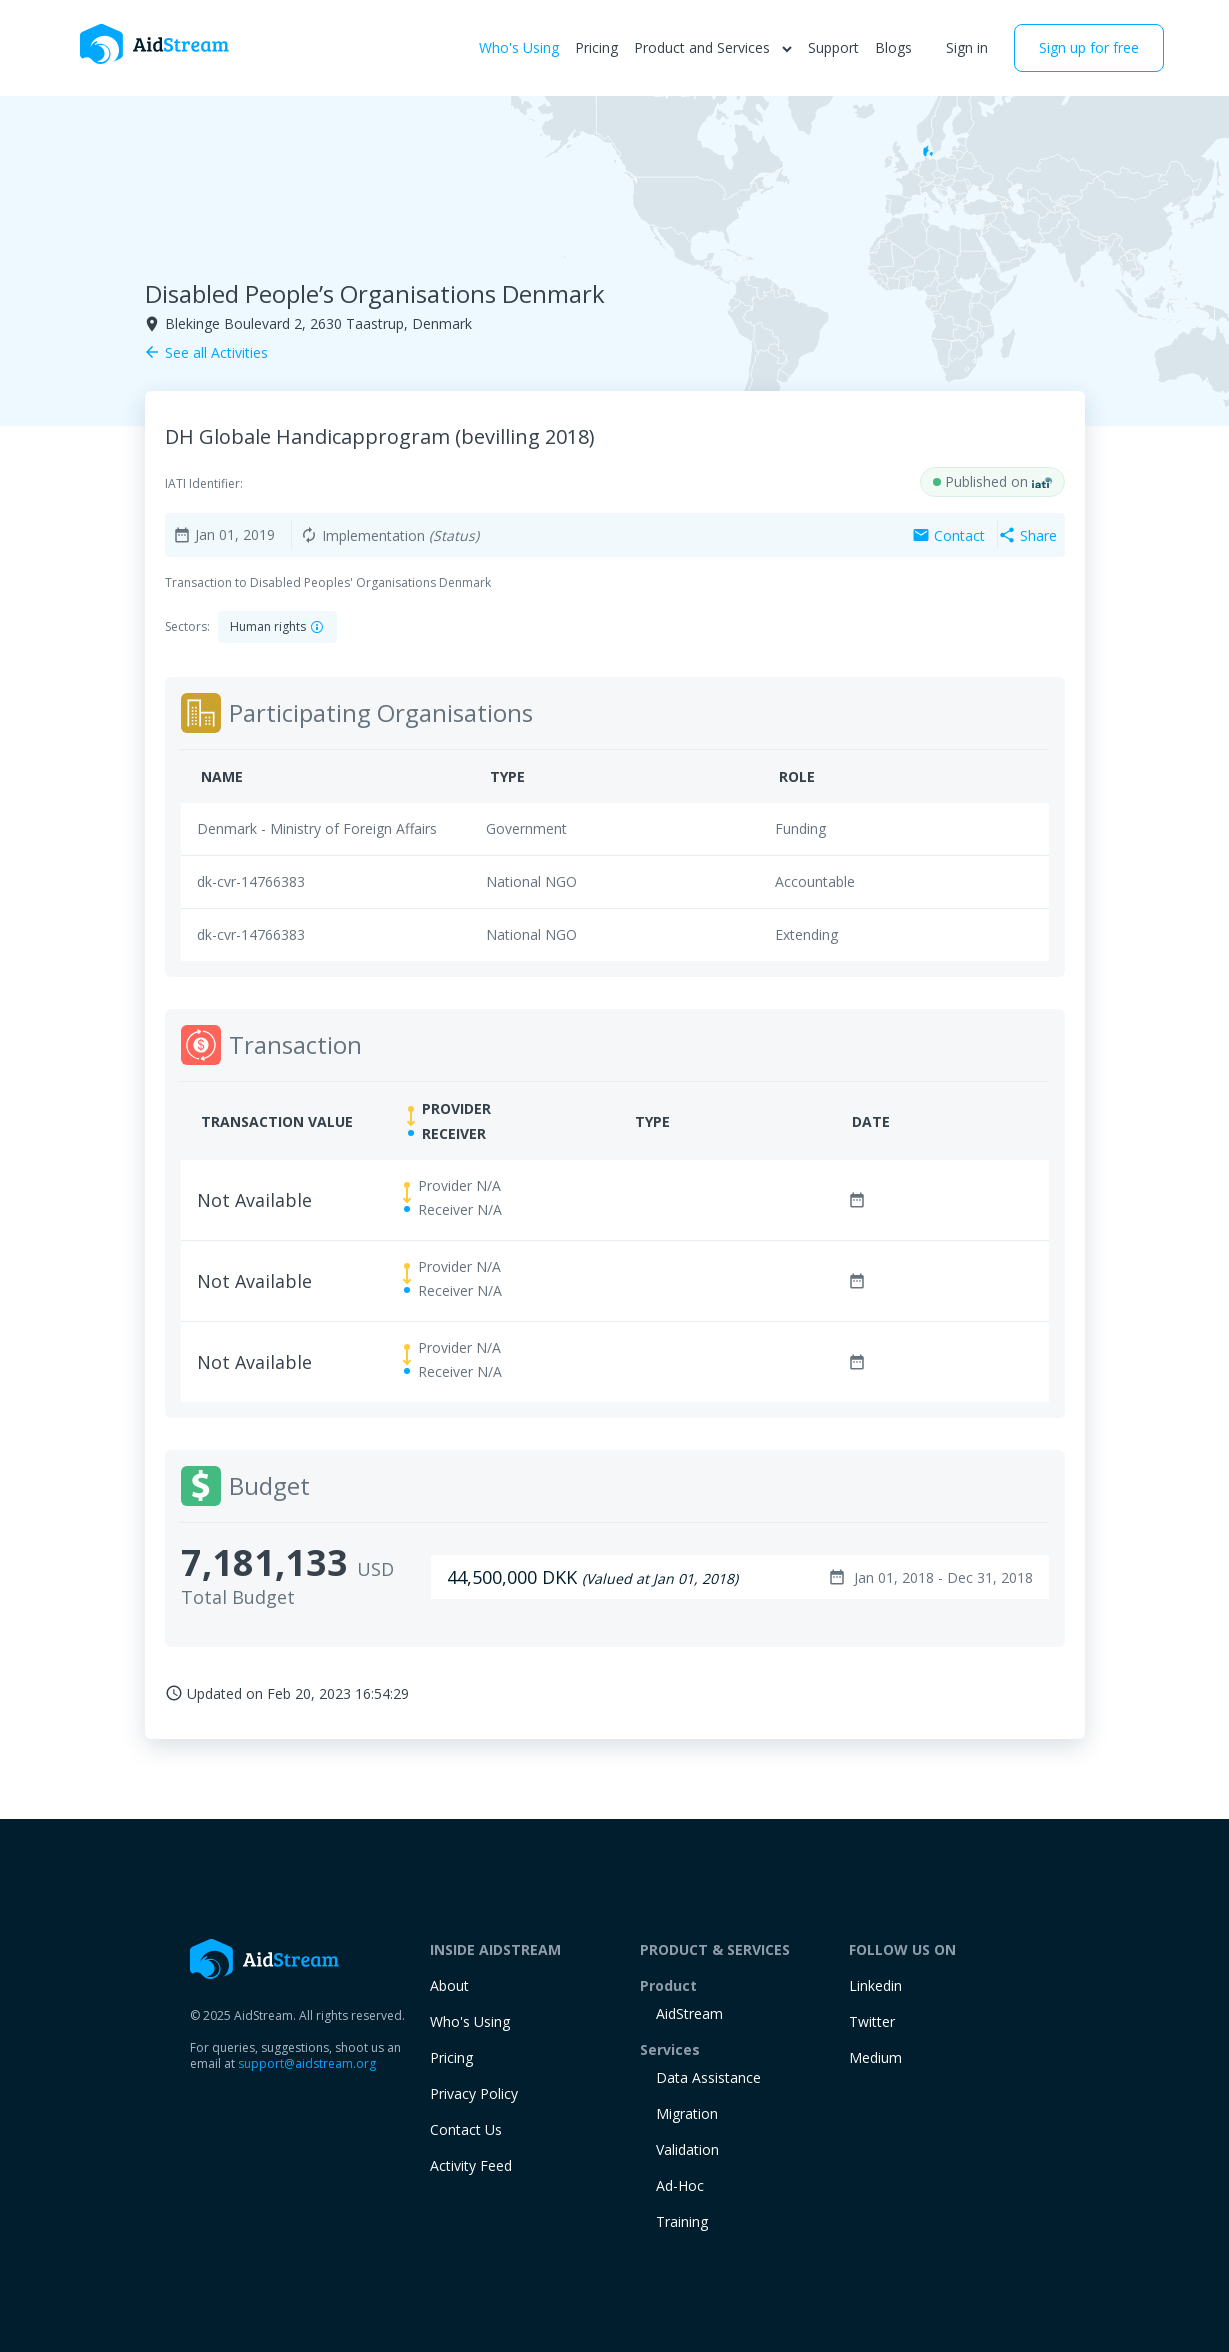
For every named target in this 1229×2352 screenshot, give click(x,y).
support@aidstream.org (307, 2063)
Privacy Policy (474, 2093)
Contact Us (466, 2129)
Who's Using (519, 47)
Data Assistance (708, 2077)
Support (833, 47)
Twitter (872, 2021)
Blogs (893, 47)
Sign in (967, 47)
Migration (687, 2113)
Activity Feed (471, 2165)
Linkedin (875, 1985)
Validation (687, 2149)
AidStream (689, 2013)
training (682, 2221)
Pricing (596, 47)
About (449, 1985)
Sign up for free (1089, 47)
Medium (875, 2057)
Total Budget (238, 1597)
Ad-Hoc (680, 2185)
